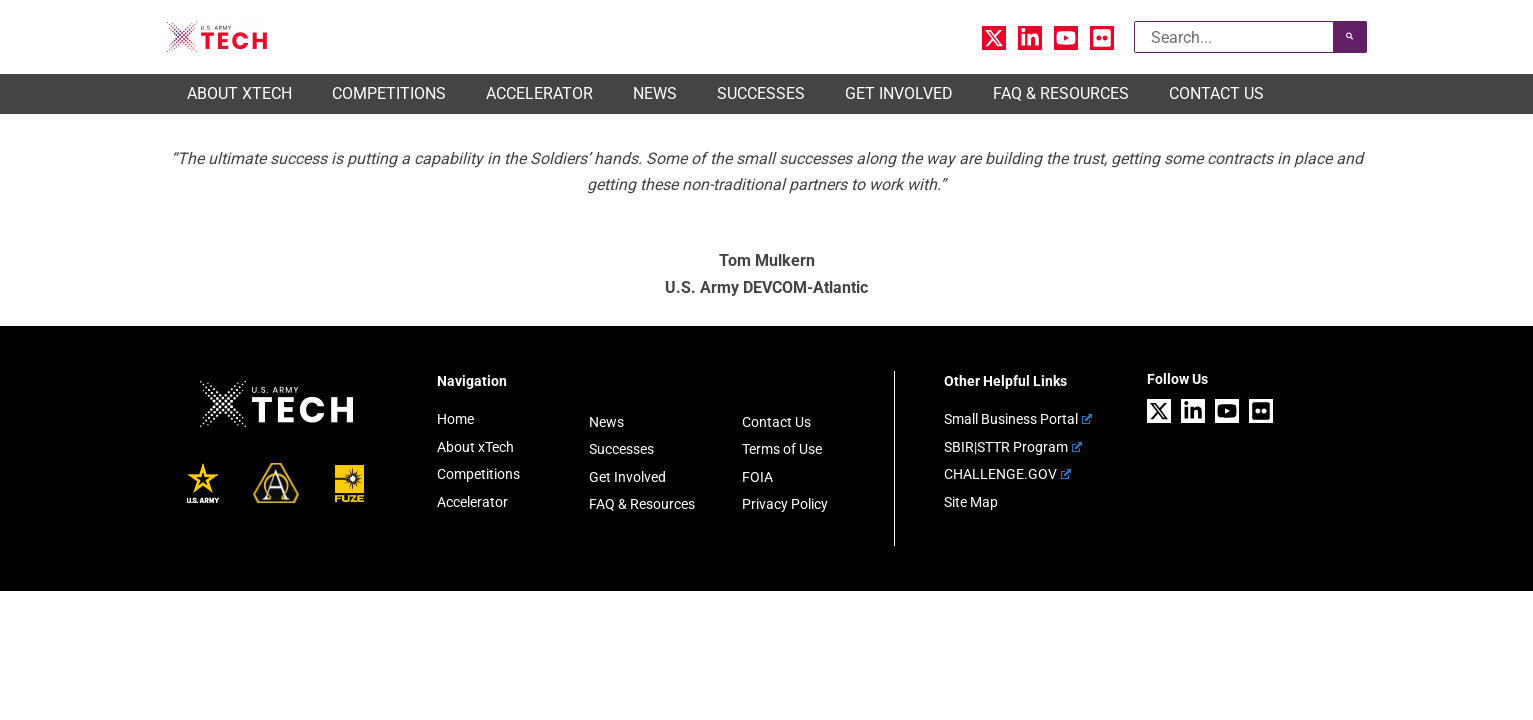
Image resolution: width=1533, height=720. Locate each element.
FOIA (757, 474)
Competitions (478, 472)
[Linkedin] (1030, 38)
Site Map (971, 498)
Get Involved (627, 474)
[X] (994, 38)
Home (455, 419)
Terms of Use (782, 448)
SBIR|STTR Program (1013, 446)
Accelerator (472, 498)
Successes (621, 448)
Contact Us (776, 422)
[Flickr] (1102, 38)
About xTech (475, 446)
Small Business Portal (1018, 419)
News (606, 422)
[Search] (1350, 37)
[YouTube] (1066, 38)
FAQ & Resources (642, 501)
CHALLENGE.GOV (1007, 472)
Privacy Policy (785, 501)
